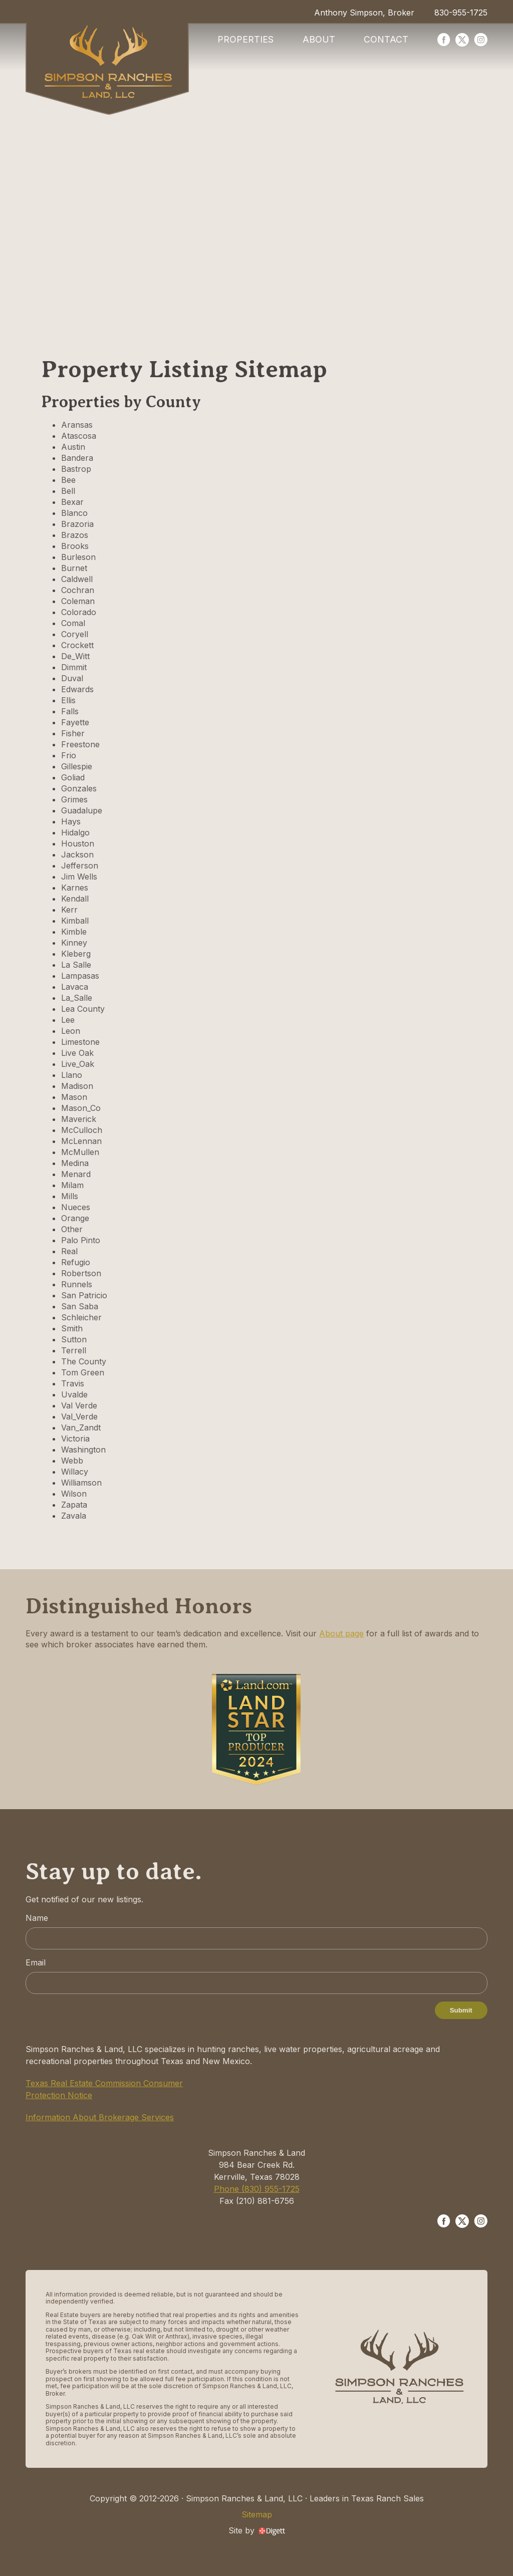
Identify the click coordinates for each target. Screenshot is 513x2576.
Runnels (76, 1284)
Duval (72, 678)
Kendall (75, 899)
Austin (73, 447)
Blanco (74, 513)
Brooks (75, 546)
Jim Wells (79, 877)
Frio (68, 755)
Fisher (73, 733)
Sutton (74, 1339)
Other (72, 1229)
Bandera (77, 458)
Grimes (74, 799)
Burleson (78, 557)
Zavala (73, 1516)
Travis (72, 1383)
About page (341, 1633)
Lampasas (80, 976)
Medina (75, 1163)
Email (36, 1962)
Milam (72, 1185)
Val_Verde (79, 1416)
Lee (68, 1020)
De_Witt (75, 656)
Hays (71, 821)
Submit (461, 2010)
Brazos (74, 535)
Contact (386, 39)
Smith (72, 1328)
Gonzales (79, 788)
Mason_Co (81, 1108)
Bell (68, 491)
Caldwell (77, 579)
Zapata (74, 1505)
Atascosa (78, 436)
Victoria (75, 1439)
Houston (77, 843)
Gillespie (76, 766)
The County (83, 1361)
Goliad (73, 777)
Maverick (78, 1119)
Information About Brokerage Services (100, 2117)
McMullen (80, 1152)
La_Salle (76, 998)
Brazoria (77, 524)
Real (69, 1251)
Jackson (77, 854)
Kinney (74, 943)
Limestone (80, 1042)
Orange (75, 1218)
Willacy (74, 1472)
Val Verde (79, 1405)
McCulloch (81, 1130)
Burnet (74, 568)
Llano (71, 1075)
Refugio (75, 1262)
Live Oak (77, 1053)
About (319, 39)
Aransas (77, 425)
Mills (69, 1196)
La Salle (76, 965)
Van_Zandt (81, 1427)
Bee (68, 480)
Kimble (74, 932)
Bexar (72, 502)
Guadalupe (81, 810)
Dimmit (74, 667)
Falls (70, 711)
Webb (72, 1461)
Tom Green (82, 1372)
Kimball (75, 921)
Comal (73, 623)
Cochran (77, 590)
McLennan (81, 1141)
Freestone (80, 744)
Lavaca (74, 987)
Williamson (81, 1483)
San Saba (79, 1306)
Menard (76, 1174)
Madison (77, 1086)
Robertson (81, 1273)
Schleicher (81, 1317)
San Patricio (84, 1295)
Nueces (75, 1207)
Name (37, 1918)
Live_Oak (77, 1064)
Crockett (77, 645)
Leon (70, 1031)
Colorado (78, 612)
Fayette (75, 722)
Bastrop (76, 469)
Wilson (74, 1494)
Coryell (74, 634)
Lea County (83, 1009)
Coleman (78, 601)
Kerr (69, 910)
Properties (245, 39)
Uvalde (74, 1394)
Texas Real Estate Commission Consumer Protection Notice (104, 2089)
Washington (83, 1450)
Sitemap (256, 2514)
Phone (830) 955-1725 (257, 2189)
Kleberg (76, 954)
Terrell (73, 1350)
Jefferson (79, 866)
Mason (74, 1097)
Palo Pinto (80, 1240)
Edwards (77, 689)
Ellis (68, 700)
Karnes (74, 888)
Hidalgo (75, 832)
